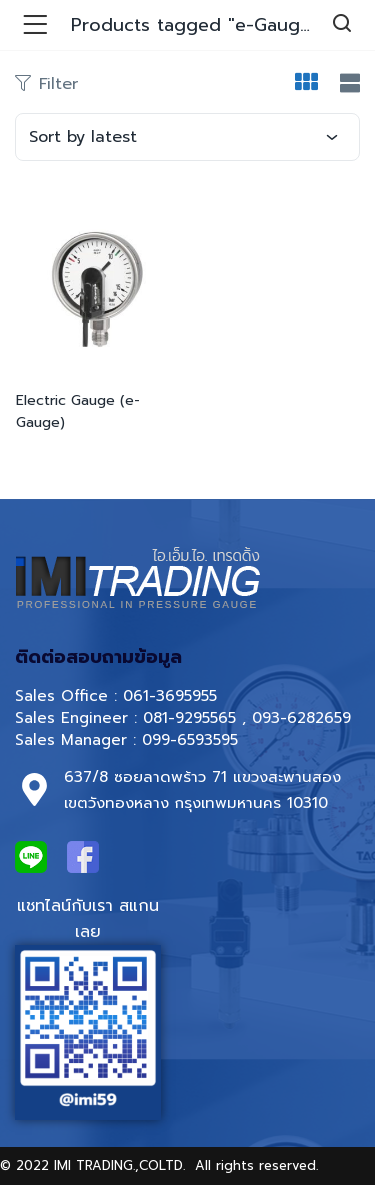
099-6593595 (193, 740)
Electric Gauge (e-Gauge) (78, 411)
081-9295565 (189, 718)
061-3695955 (170, 696)
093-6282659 (301, 718)
